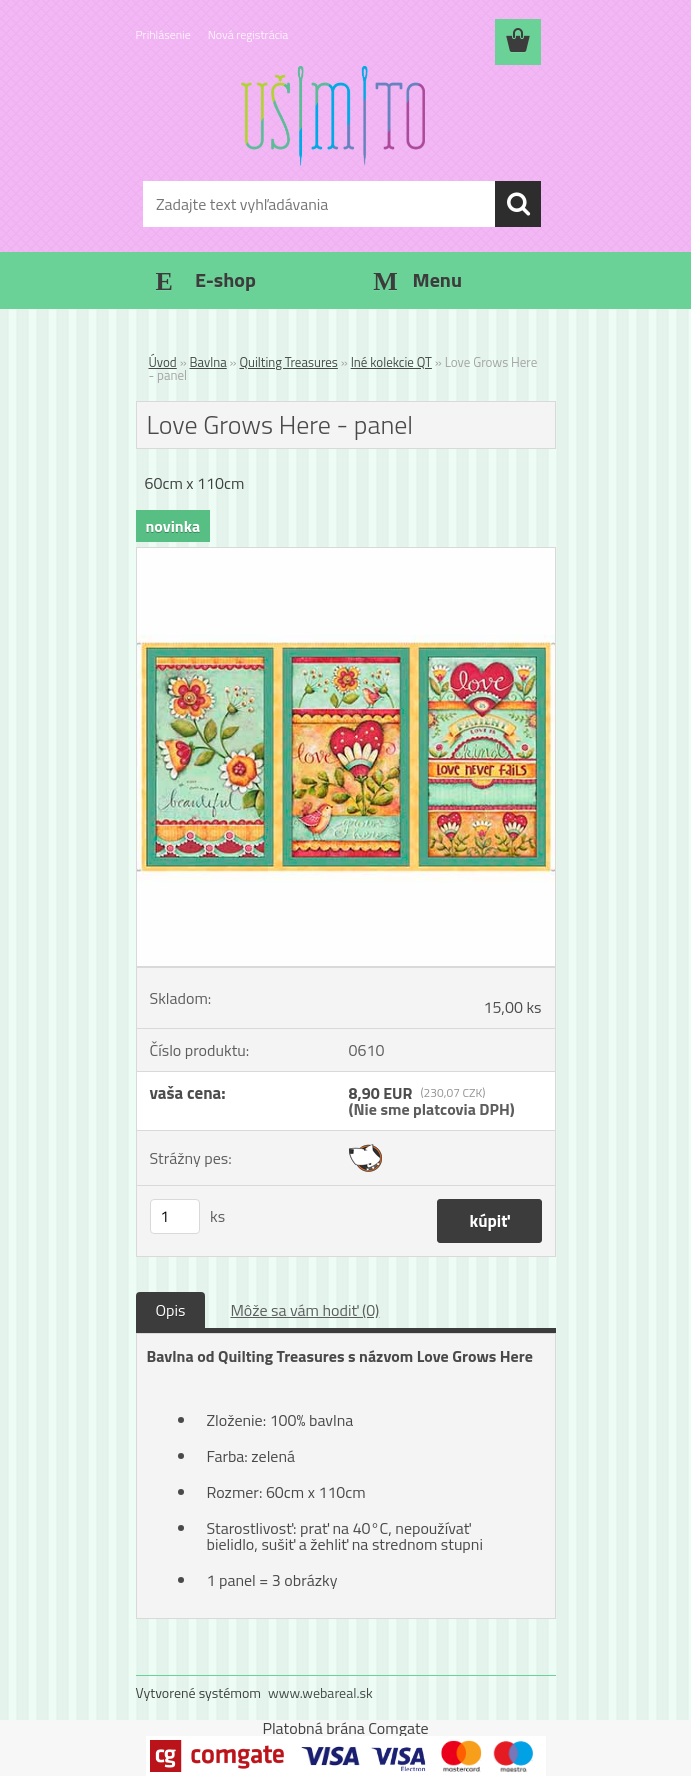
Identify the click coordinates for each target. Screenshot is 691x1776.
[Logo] (333, 116)
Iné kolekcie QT (391, 362)
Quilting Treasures (289, 362)
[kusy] (175, 1216)
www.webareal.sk (320, 1692)
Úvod (163, 362)
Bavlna (208, 362)
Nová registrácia (248, 34)
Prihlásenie (163, 34)
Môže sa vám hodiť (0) (304, 1310)
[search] (518, 204)
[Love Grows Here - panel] (346, 556)
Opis (171, 1310)
